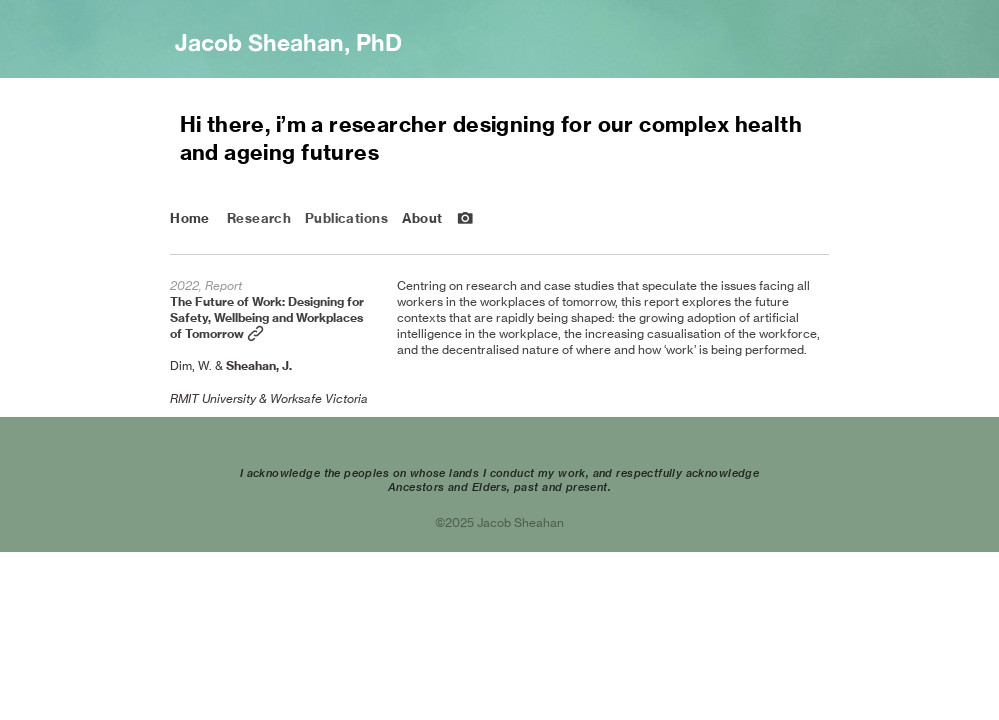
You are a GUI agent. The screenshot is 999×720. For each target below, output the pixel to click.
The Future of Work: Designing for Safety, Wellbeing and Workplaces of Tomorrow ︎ (267, 317)
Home (190, 218)
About (422, 218)
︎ (465, 218)
